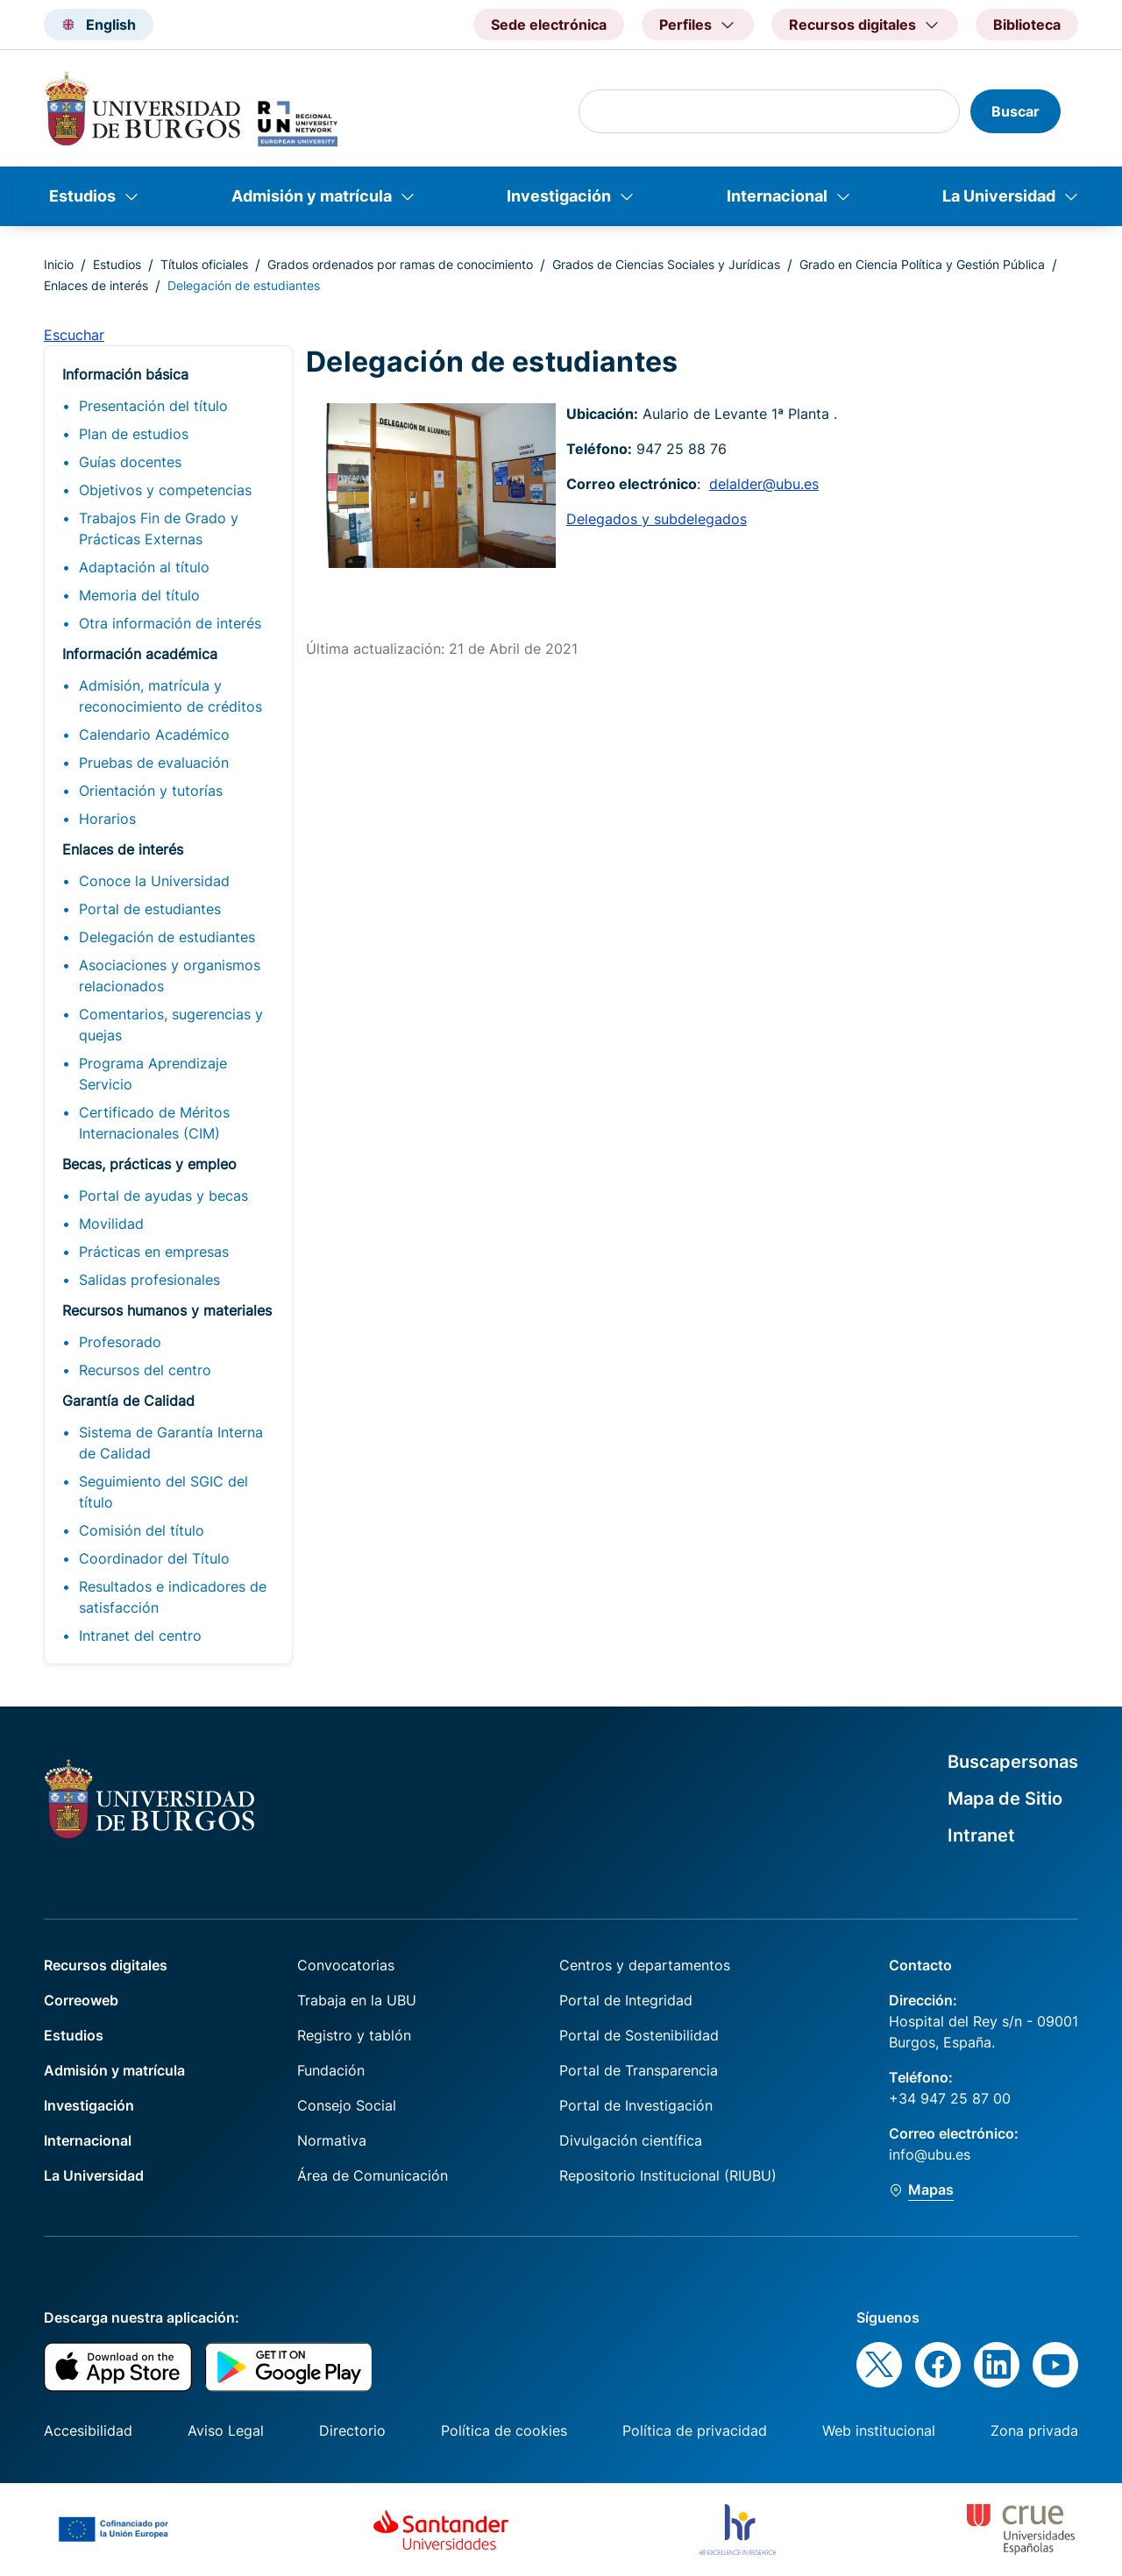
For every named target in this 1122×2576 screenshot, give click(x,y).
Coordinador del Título (154, 1558)
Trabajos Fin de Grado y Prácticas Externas (158, 528)
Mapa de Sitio (1005, 1798)
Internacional (777, 196)
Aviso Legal (226, 2430)
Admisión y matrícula (311, 196)
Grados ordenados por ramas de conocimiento (400, 264)
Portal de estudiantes (150, 909)
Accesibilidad (88, 2430)
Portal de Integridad (625, 2000)
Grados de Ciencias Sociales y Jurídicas (666, 264)
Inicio (59, 264)
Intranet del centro (140, 1635)
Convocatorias (345, 1965)
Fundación (331, 2070)
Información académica (139, 654)
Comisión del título (141, 1530)
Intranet (981, 1835)
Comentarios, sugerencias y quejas (171, 1024)
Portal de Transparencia (638, 2070)
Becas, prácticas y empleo (149, 1164)
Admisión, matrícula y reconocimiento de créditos (170, 696)
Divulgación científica (630, 2140)
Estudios (82, 196)
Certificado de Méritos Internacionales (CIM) (154, 1122)
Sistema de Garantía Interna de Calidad (171, 1442)
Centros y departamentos (644, 1965)
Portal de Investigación (636, 2105)
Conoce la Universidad (154, 881)
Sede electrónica (549, 24)
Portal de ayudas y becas (163, 1195)
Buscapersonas (1013, 1761)
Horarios (107, 818)
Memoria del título (139, 595)
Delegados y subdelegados (656, 519)
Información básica (125, 374)
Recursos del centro (145, 1370)
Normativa (331, 2140)
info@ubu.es (929, 2154)
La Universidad (998, 196)
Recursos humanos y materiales (167, 1310)
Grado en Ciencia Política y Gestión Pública (922, 264)
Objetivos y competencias (165, 490)
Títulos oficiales (204, 264)
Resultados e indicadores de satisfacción (172, 1597)
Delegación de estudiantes (167, 937)
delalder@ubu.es (764, 484)
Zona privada (1034, 2430)
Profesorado (120, 1342)
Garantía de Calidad (128, 1400)
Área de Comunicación (372, 2175)
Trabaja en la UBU (356, 2000)
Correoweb (81, 2000)
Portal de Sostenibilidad (639, 2035)
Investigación (559, 196)
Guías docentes (130, 462)
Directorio (352, 2430)
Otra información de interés (170, 623)
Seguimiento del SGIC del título (163, 1492)
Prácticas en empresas (154, 1251)
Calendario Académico (154, 734)
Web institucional (878, 2430)
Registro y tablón (354, 2035)
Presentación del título (153, 406)
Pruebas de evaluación (154, 762)
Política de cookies (504, 2430)
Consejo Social (346, 2105)
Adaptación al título (144, 567)
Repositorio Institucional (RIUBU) (668, 2175)
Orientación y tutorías (151, 790)
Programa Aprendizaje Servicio (153, 1073)
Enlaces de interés (96, 285)
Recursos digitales (105, 1965)
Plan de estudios (133, 434)
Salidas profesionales (149, 1279)
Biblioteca (1027, 24)
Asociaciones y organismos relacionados (169, 975)
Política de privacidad (694, 2430)
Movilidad (111, 1223)
